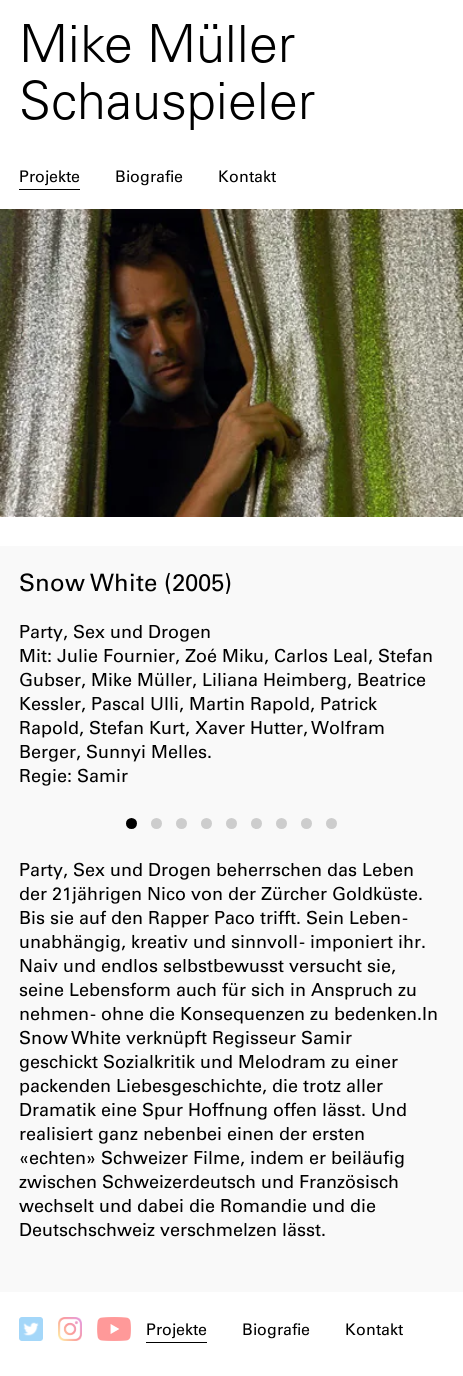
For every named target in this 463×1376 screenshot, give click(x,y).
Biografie (149, 176)
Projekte (49, 176)
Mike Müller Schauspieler (167, 72)
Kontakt (247, 176)
